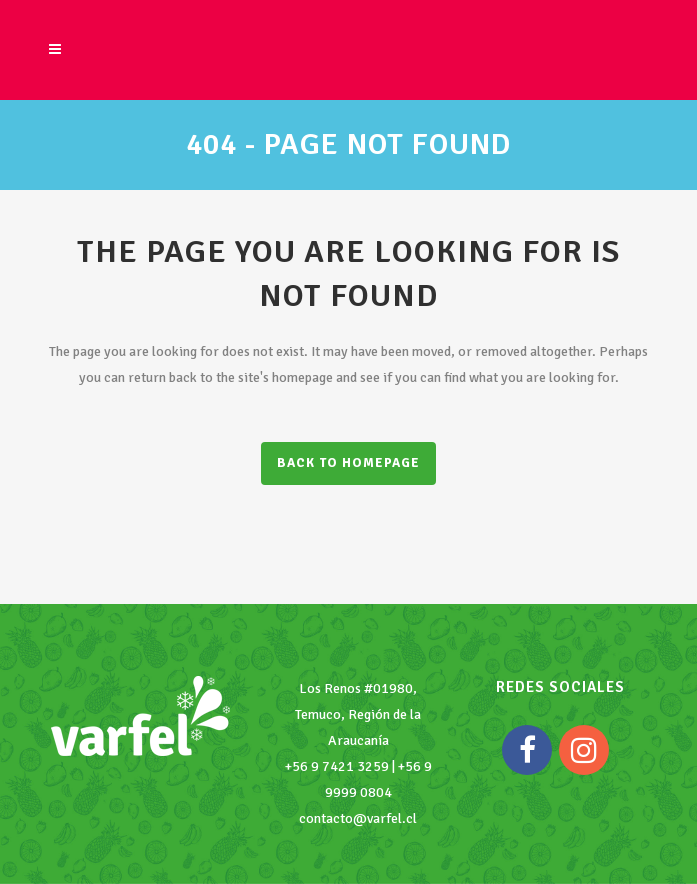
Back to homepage (348, 463)
